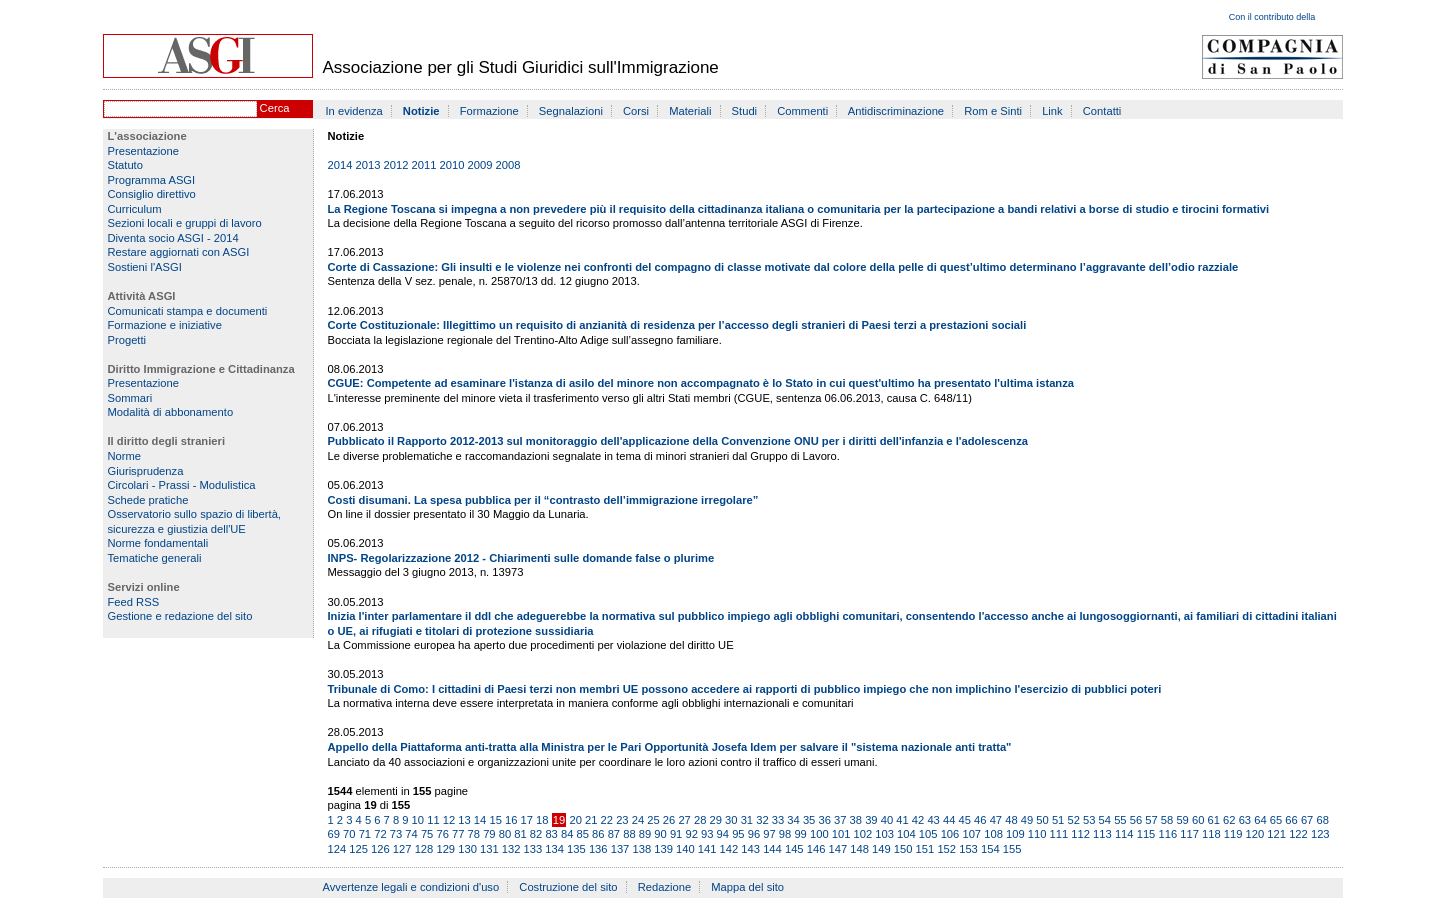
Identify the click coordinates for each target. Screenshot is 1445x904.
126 (380, 849)
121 (1276, 834)
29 (716, 820)
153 (968, 849)
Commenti (802, 111)
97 (769, 834)
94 (723, 834)
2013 (368, 165)
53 (1089, 820)
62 (1229, 820)
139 (663, 849)
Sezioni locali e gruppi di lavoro (185, 223)
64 (1260, 820)
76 (442, 834)
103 (884, 834)
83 (551, 834)
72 (380, 834)
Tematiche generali (155, 558)
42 (918, 820)
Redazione (665, 887)
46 (980, 820)
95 (738, 834)
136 (598, 849)
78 (474, 834)
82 (536, 834)
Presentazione (144, 151)
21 (591, 820)
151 (925, 849)
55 (1120, 820)
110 (1037, 834)
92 (691, 834)
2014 (340, 165)
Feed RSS (134, 602)
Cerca (275, 108)
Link (1052, 111)
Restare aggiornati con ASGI (179, 252)
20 (575, 820)
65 (1276, 820)
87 (614, 834)
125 (358, 849)
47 (996, 820)
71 (365, 834)
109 (1015, 834)
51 (1058, 820)
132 (511, 849)
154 (990, 849)
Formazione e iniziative (165, 325)
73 (396, 834)
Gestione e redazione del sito (180, 616)
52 (1073, 820)
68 (1322, 820)
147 (837, 849)
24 (638, 820)
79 (489, 834)
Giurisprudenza (146, 471)
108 (993, 834)
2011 (424, 165)
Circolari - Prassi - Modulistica (182, 485)
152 (946, 849)
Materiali (690, 111)
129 (445, 849)
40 (887, 820)
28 (700, 820)
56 (1136, 820)
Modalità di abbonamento (171, 412)
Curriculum (135, 209)
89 (645, 834)
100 (819, 834)
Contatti (1102, 111)
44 (949, 820)
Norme (125, 456)
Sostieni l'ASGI (145, 267)
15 (495, 820)
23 (622, 820)
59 (1182, 820)
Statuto (125, 165)
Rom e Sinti (993, 111)
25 (653, 820)
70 (349, 834)
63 (1245, 820)
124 (337, 849)
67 (1307, 820)
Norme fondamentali (158, 543)
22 (607, 820)
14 (480, 820)
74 (411, 834)
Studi (745, 111)
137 (620, 849)
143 (750, 849)
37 (840, 820)
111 (1059, 834)
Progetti (127, 340)
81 (520, 834)
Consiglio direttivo (152, 194)
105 (928, 834)
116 (1167, 834)
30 (731, 820)
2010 (452, 165)
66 (1291, 820)
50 (1042, 820)
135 (576, 849)
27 (684, 820)
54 (1105, 820)
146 (816, 849)
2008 (508, 165)
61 (1214, 820)
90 (660, 834)
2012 (396, 165)
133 (533, 849)
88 (629, 834)
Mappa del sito (747, 887)
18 (542, 820)
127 (402, 849)
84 (567, 834)
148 (859, 849)
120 (1255, 834)
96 (754, 834)
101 (841, 834)
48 (1011, 820)
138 (641, 849)
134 (554, 849)
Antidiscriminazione (896, 111)
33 (778, 820)
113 (1102, 834)
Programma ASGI (152, 180)
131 (489, 849)
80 (505, 834)
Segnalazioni (571, 111)
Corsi (636, 111)
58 (1167, 820)
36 (824, 820)
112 (1080, 834)
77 (458, 834)
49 (1027, 820)
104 (906, 834)
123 (1320, 834)
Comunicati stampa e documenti (188, 311)
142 (729, 849)
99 (800, 834)
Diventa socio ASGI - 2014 (173, 238)
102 (863, 834)
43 (933, 820)
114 (1124, 834)
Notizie (421, 111)
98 (785, 834)
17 (527, 820)
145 (794, 849)
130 (467, 849)
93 (707, 834)
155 (1012, 849)
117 (1189, 834)
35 (809, 820)
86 (598, 834)
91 (676, 834)
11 (433, 820)
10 (418, 820)
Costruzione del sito (568, 887)
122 (1298, 834)
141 (707, 849)
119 (1233, 834)
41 (902, 820)
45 (965, 820)
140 (685, 849)
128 (424, 849)
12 (449, 820)
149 (881, 849)
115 (1146, 834)
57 (1151, 820)
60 (1198, 820)
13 (464, 820)
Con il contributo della (1272, 17)
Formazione (489, 111)
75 (427, 834)
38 (856, 820)
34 (793, 820)
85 (583, 834)
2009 (480, 165)
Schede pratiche (148, 500)
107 (971, 834)
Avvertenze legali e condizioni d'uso (411, 887)
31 (747, 820)
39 (871, 820)
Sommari (130, 398)
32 (762, 820)
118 (1211, 834)
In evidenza (354, 111)
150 (903, 849)
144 (772, 849)
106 (950, 834)
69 (334, 834)
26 (669, 820)
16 (511, 820)
